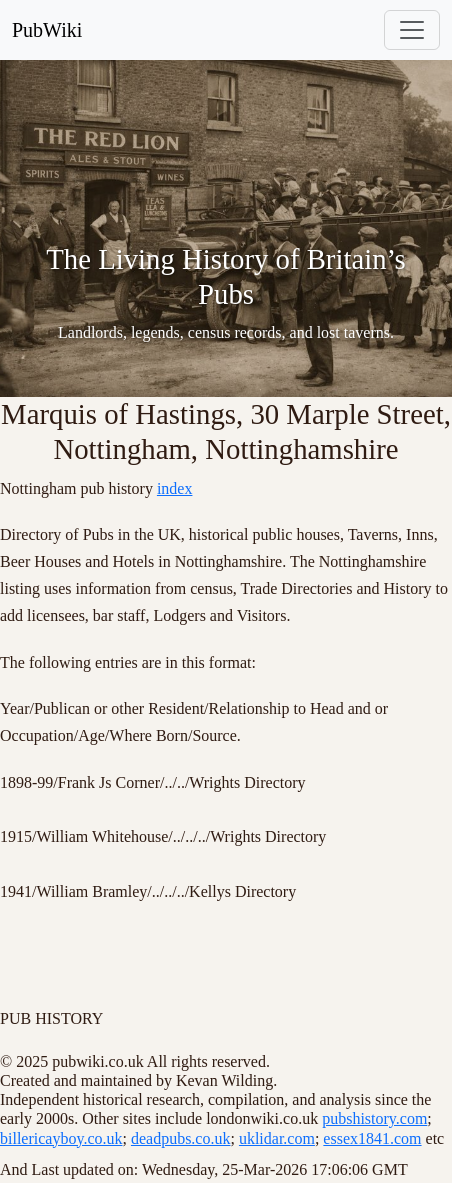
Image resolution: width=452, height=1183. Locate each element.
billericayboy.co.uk (61, 1138)
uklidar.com (277, 1138)
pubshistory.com (374, 1118)
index (175, 488)
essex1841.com (372, 1138)
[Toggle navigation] (412, 30)
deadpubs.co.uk (181, 1138)
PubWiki (47, 30)
